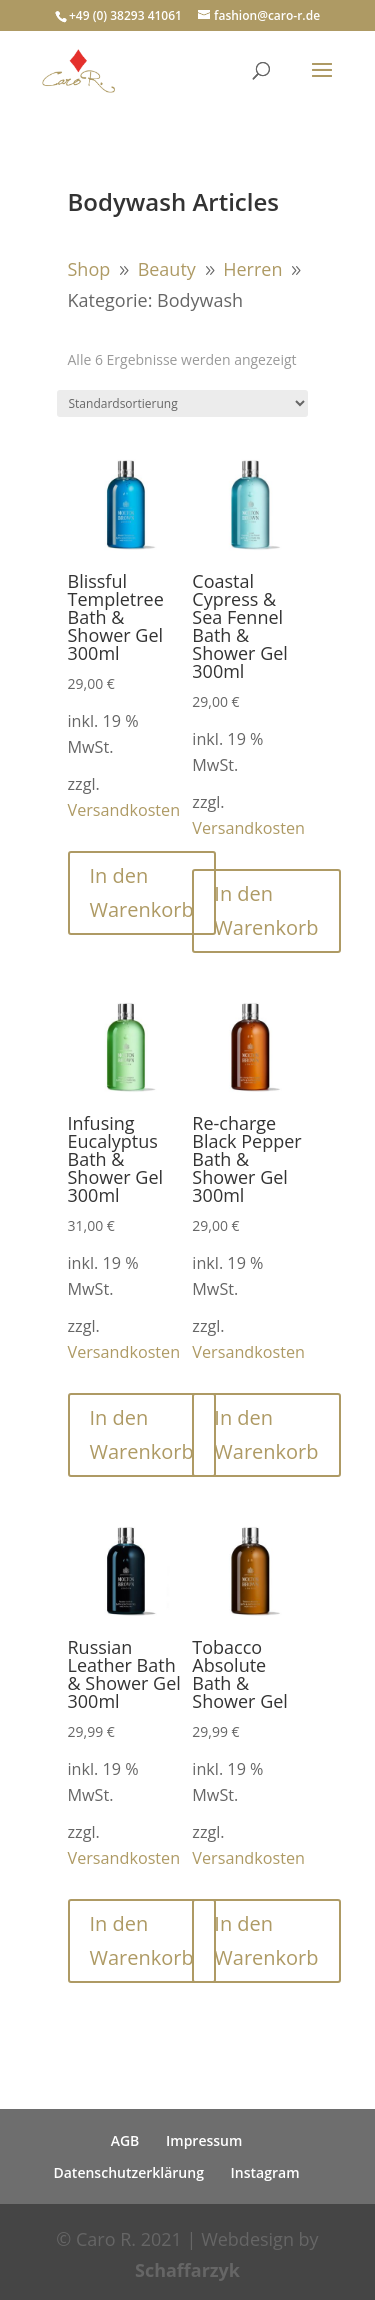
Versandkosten (124, 810)
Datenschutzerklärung (128, 2172)
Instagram (265, 2172)
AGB (125, 2140)
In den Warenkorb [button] (142, 892)
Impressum (204, 2140)
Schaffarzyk (187, 2270)
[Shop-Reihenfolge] (182, 403)
